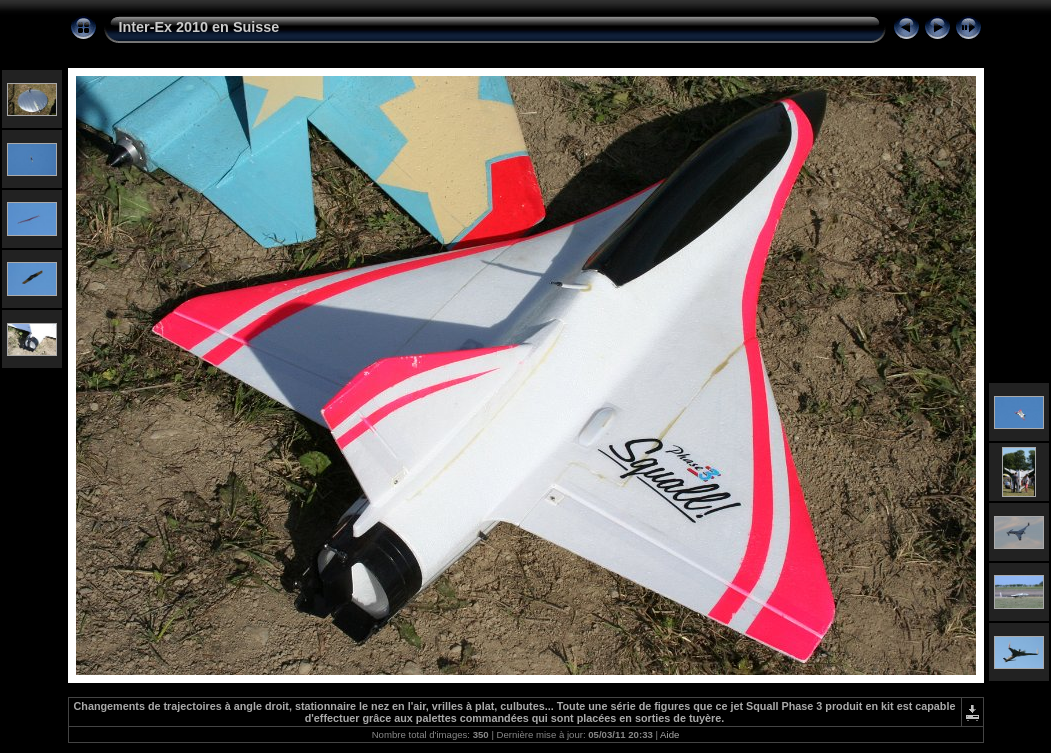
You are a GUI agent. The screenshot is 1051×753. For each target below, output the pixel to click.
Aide (669, 734)
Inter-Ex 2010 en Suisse (199, 27)
